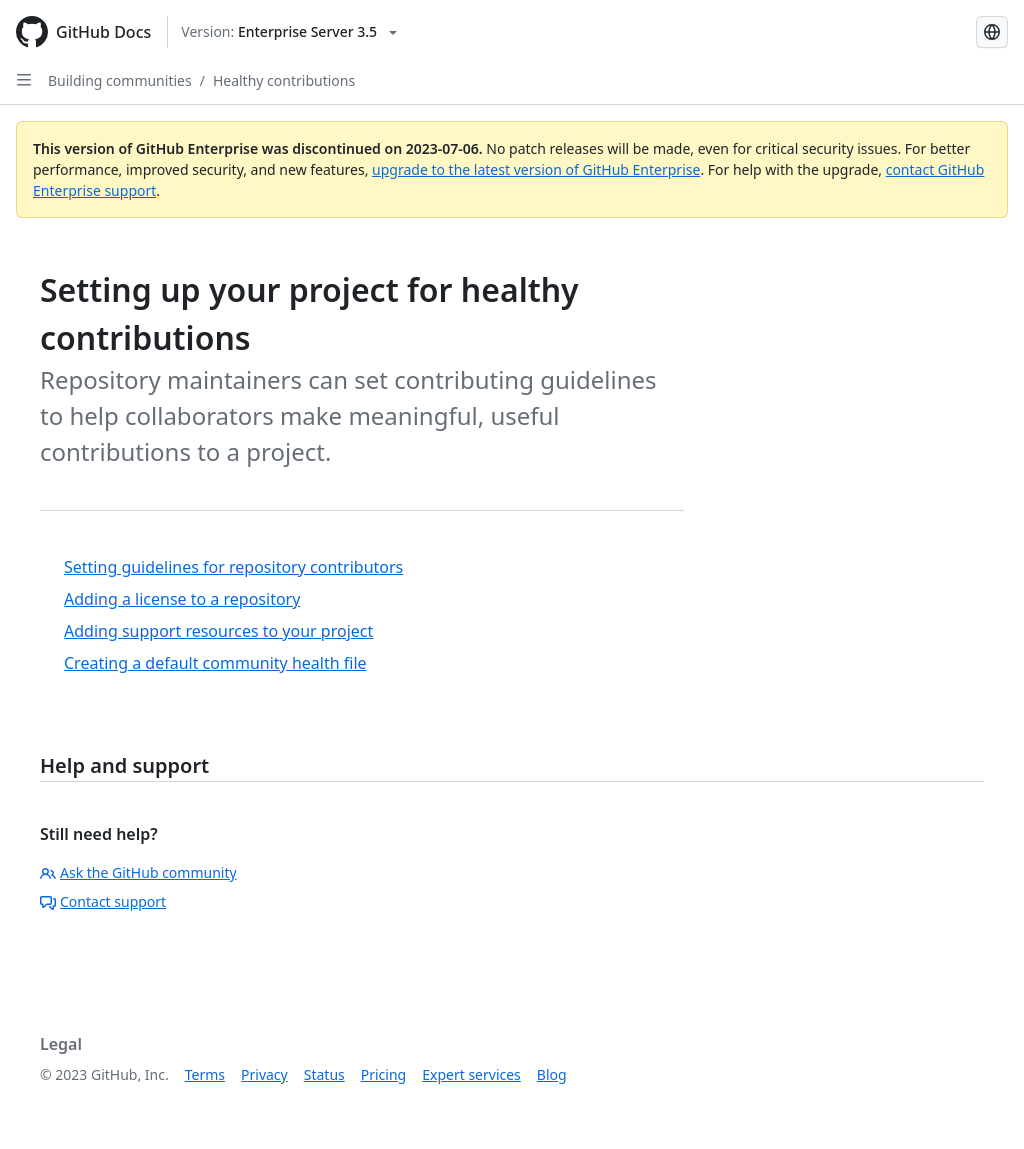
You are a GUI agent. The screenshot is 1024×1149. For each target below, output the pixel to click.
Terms (205, 1074)
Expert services (471, 1074)
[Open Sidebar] (24, 80)
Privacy (264, 1074)
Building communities (120, 80)
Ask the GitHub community (138, 872)
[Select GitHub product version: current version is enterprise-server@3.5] (289, 32)
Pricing (383, 1074)
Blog (552, 1074)
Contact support (103, 901)
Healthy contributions (284, 80)
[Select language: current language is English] (992, 32)
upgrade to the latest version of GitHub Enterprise (536, 169)
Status (324, 1074)
